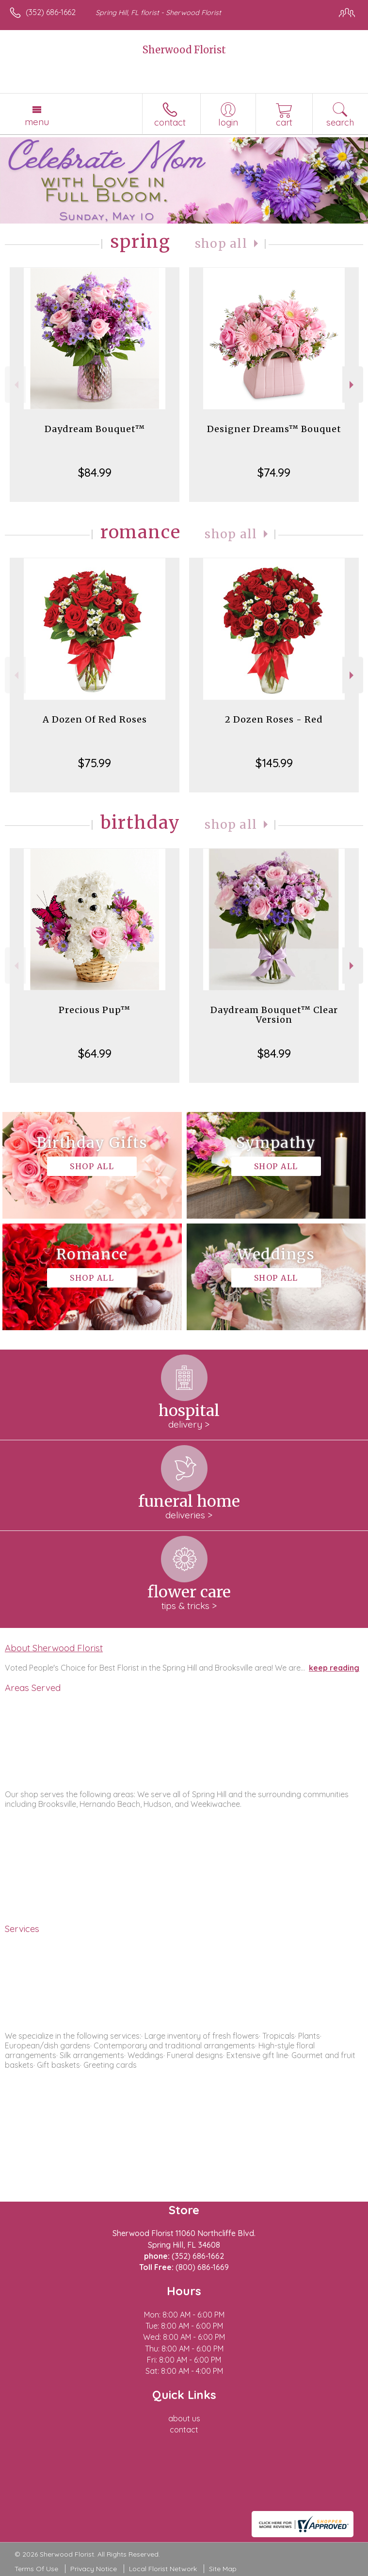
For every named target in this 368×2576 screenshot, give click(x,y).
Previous (15, 385)
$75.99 (94, 763)
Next (352, 385)
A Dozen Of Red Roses (95, 719)
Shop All (221, 243)
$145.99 (274, 763)
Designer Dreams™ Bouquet (274, 429)
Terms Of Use (36, 2568)
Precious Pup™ (94, 1009)
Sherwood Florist (184, 50)
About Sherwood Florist (54, 1648)
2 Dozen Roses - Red (274, 719)
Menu (37, 122)
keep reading (334, 1668)
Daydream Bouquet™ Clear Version (274, 1014)
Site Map (223, 2568)
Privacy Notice (93, 2568)
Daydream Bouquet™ (95, 429)
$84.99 (95, 472)
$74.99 (273, 472)
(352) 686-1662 (51, 12)
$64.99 (95, 1053)
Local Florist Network (163, 2568)
